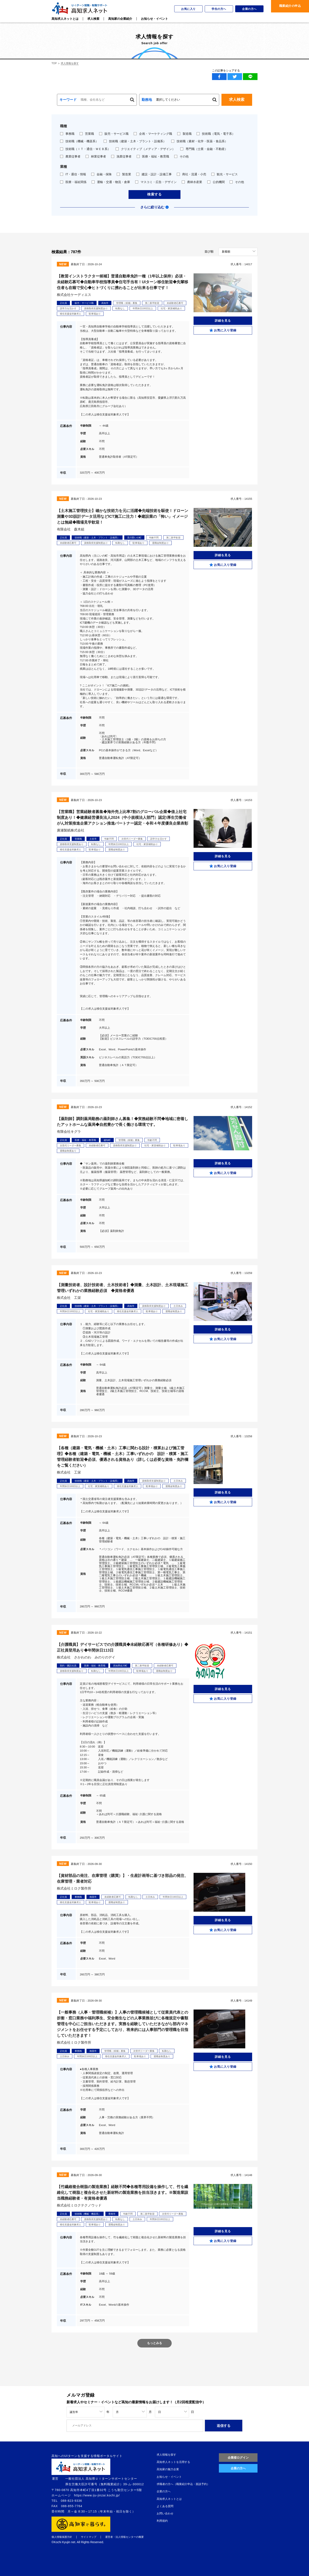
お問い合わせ (165, 2513)
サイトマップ (88, 2537)
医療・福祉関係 (73, 182)
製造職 (184, 133)
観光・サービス (224, 174)
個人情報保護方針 (62, 2537)
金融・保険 (101, 174)
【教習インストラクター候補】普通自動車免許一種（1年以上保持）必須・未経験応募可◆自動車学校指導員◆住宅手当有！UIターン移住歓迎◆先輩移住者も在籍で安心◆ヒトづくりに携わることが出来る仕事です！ (122, 282)
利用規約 (162, 2520)
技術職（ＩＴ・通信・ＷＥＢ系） (85, 149)
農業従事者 (70, 156)
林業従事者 (96, 156)
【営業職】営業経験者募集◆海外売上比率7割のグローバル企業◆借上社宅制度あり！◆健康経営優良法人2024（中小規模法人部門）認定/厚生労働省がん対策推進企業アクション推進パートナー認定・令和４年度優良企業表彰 (122, 817)
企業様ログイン (238, 2457)
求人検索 (236, 99)
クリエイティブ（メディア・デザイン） (145, 149)
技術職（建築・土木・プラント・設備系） (135, 141)
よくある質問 (165, 2506)
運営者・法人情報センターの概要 (124, 2537)
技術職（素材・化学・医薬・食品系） (199, 141)
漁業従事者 (121, 156)
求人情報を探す (166, 2454)
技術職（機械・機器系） (79, 141)
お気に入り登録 (225, 330)
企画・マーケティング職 (153, 133)
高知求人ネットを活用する (173, 2462)
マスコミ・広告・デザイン (156, 182)
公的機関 (216, 182)
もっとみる (154, 2343)
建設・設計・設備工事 (154, 174)
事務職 (67, 133)
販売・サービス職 (114, 133)
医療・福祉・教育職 (153, 156)
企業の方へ (249, 9)
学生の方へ (219, 9)
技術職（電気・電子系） (216, 133)
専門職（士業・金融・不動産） (204, 149)
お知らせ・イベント (169, 2476)
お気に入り (188, 9)
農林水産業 (192, 182)
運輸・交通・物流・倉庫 (111, 182)
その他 (181, 156)
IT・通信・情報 (73, 174)
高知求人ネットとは (169, 2498)
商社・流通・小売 (191, 174)
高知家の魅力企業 (168, 2469)
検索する (154, 194)
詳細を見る (223, 320)
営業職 (87, 133)
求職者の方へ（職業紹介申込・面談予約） (183, 2484)
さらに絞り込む (152, 207)
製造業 (124, 174)
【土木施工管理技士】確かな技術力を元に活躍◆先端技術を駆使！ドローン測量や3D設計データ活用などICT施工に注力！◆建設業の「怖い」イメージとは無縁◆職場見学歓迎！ (122, 516)
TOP (54, 63)
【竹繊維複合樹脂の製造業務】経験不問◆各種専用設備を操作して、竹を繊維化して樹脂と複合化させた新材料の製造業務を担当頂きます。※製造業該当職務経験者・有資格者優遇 (122, 2192)
